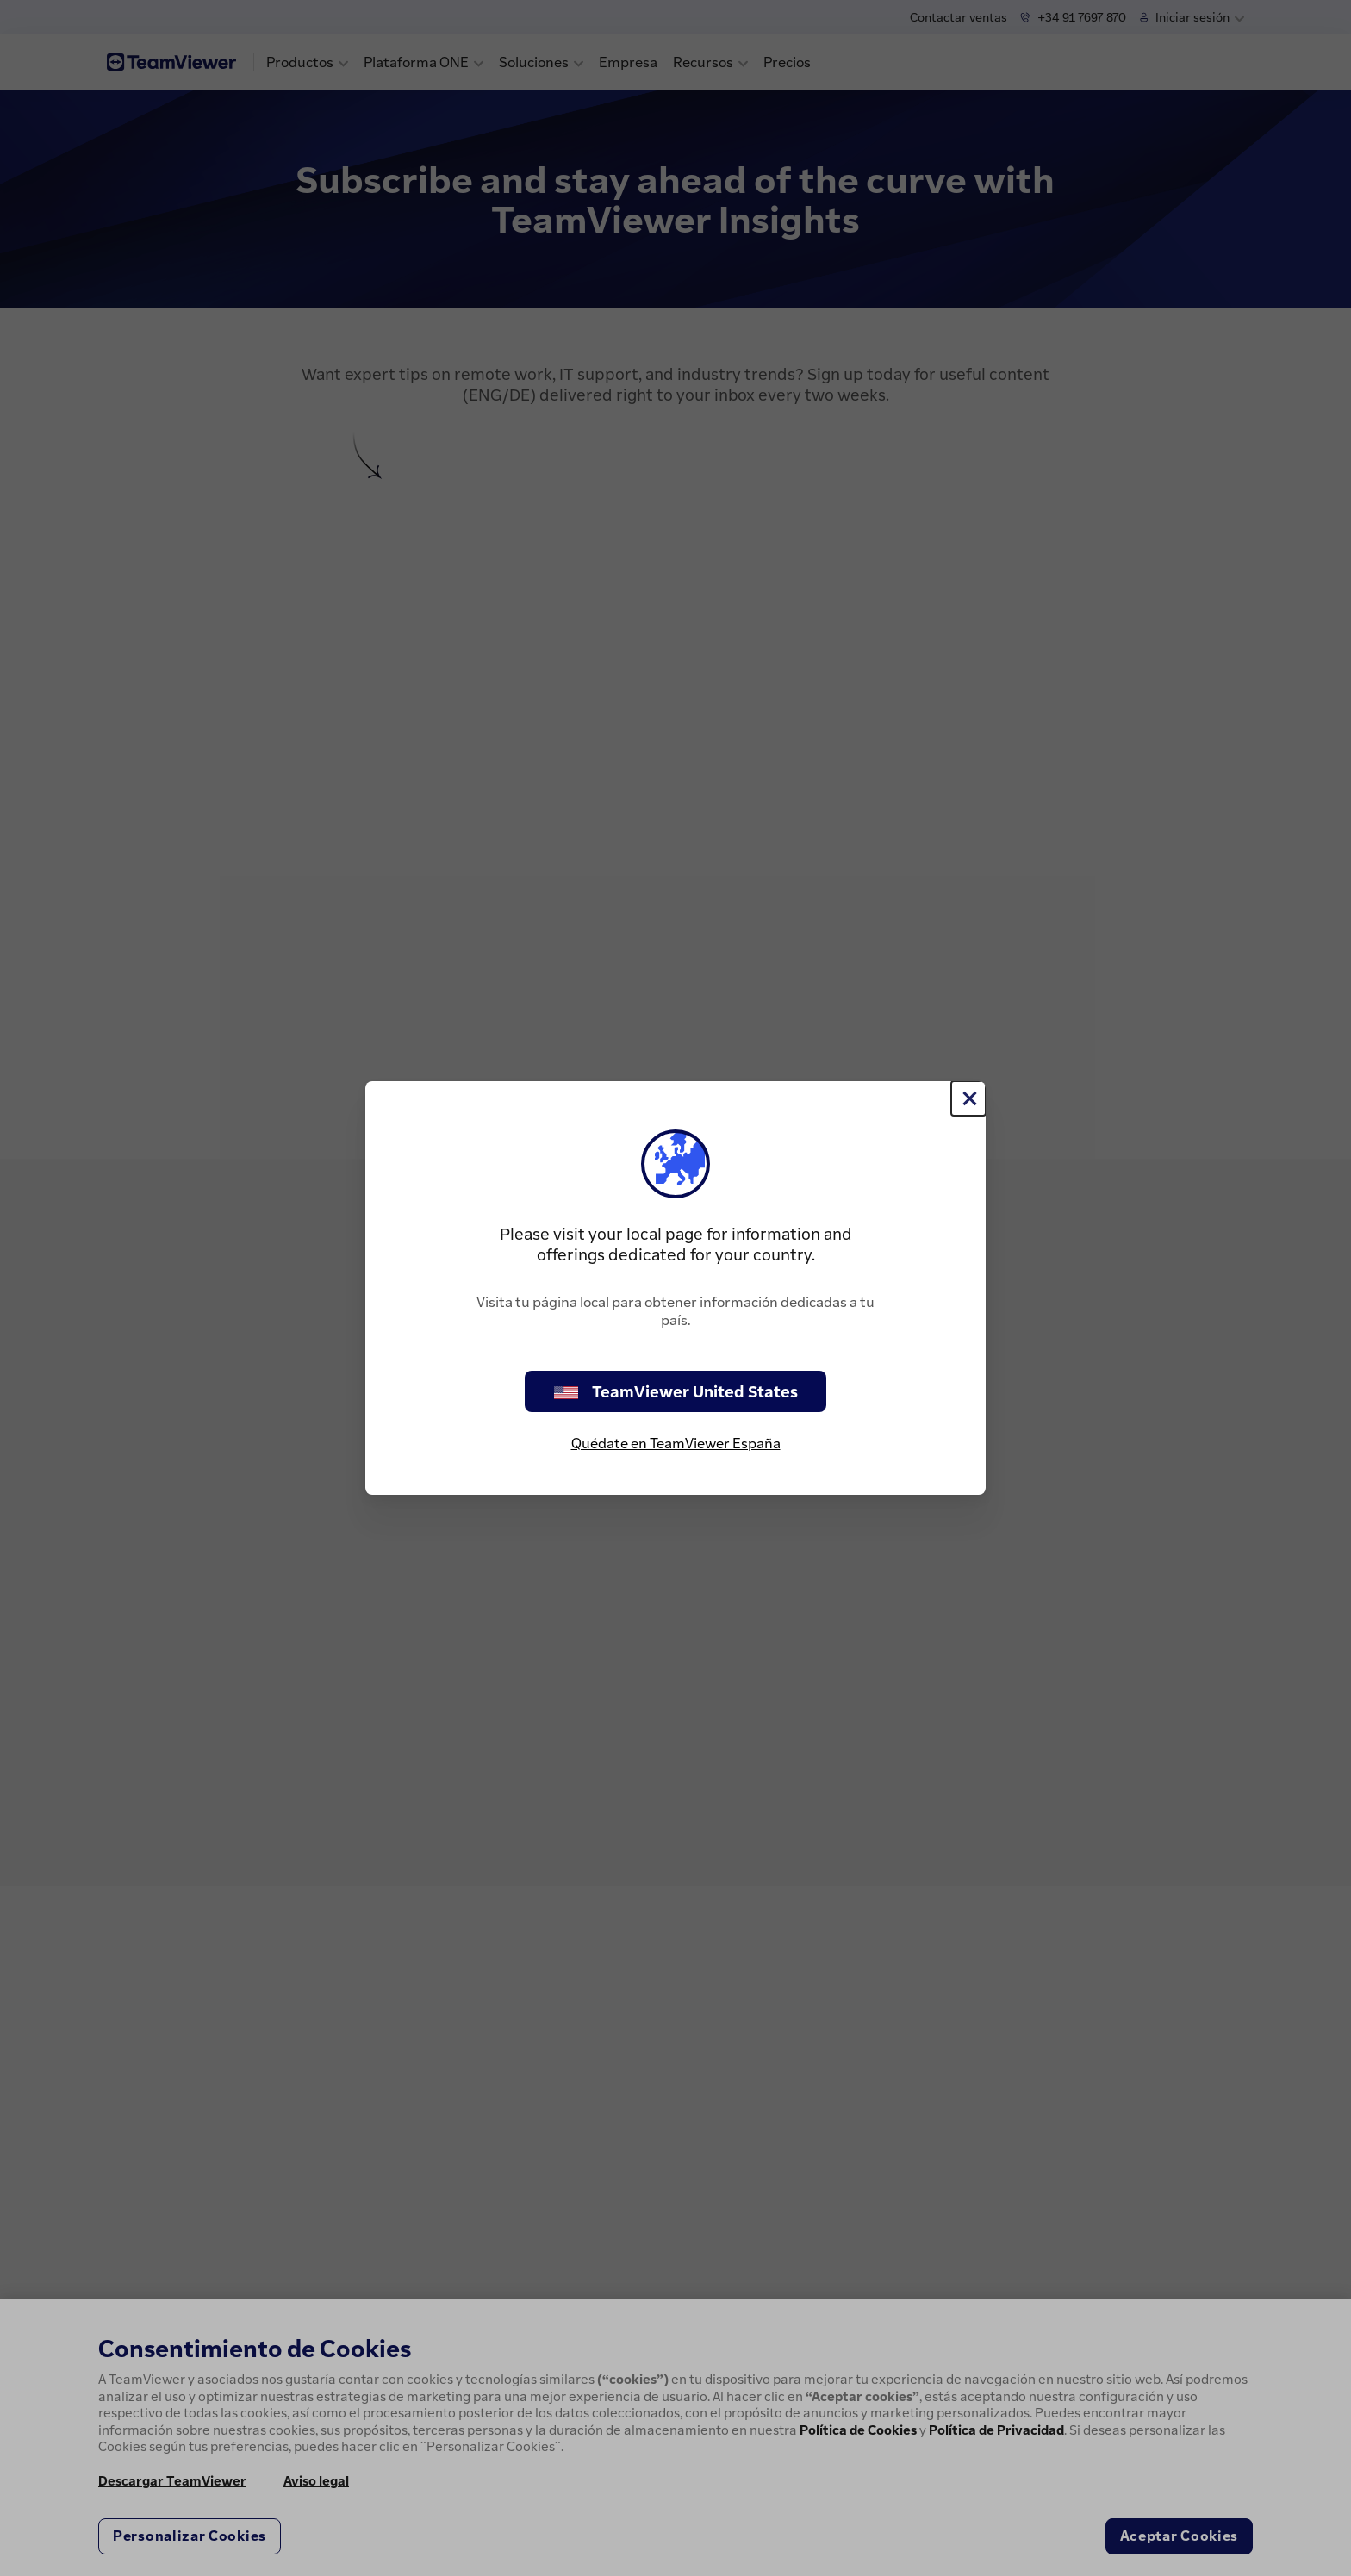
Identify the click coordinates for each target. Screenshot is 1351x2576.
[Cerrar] (968, 1098)
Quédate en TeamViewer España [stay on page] (676, 1443)
